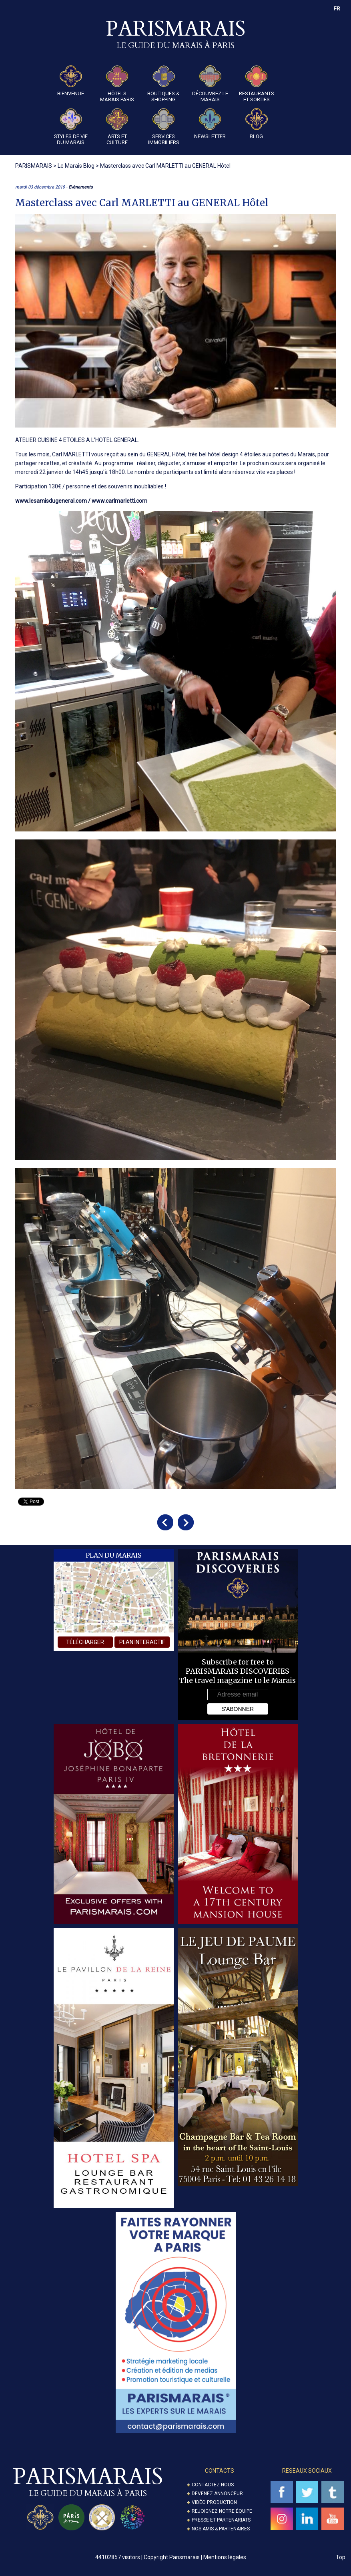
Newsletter (210, 123)
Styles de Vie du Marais (71, 126)
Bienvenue (70, 80)
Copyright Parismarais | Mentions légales (195, 2557)
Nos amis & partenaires (221, 2529)
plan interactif (142, 1642)
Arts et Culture (117, 126)
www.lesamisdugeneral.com (51, 501)
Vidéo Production (214, 2502)
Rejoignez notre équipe (222, 2511)
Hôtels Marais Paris (117, 83)
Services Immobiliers (163, 126)
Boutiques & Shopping (163, 83)
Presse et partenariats (221, 2520)
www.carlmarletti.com (119, 501)
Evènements (80, 187)
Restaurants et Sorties (256, 83)
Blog (256, 123)
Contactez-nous (213, 2485)
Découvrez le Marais (210, 83)
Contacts (219, 2471)
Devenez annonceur (217, 2493)
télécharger (85, 1642)
